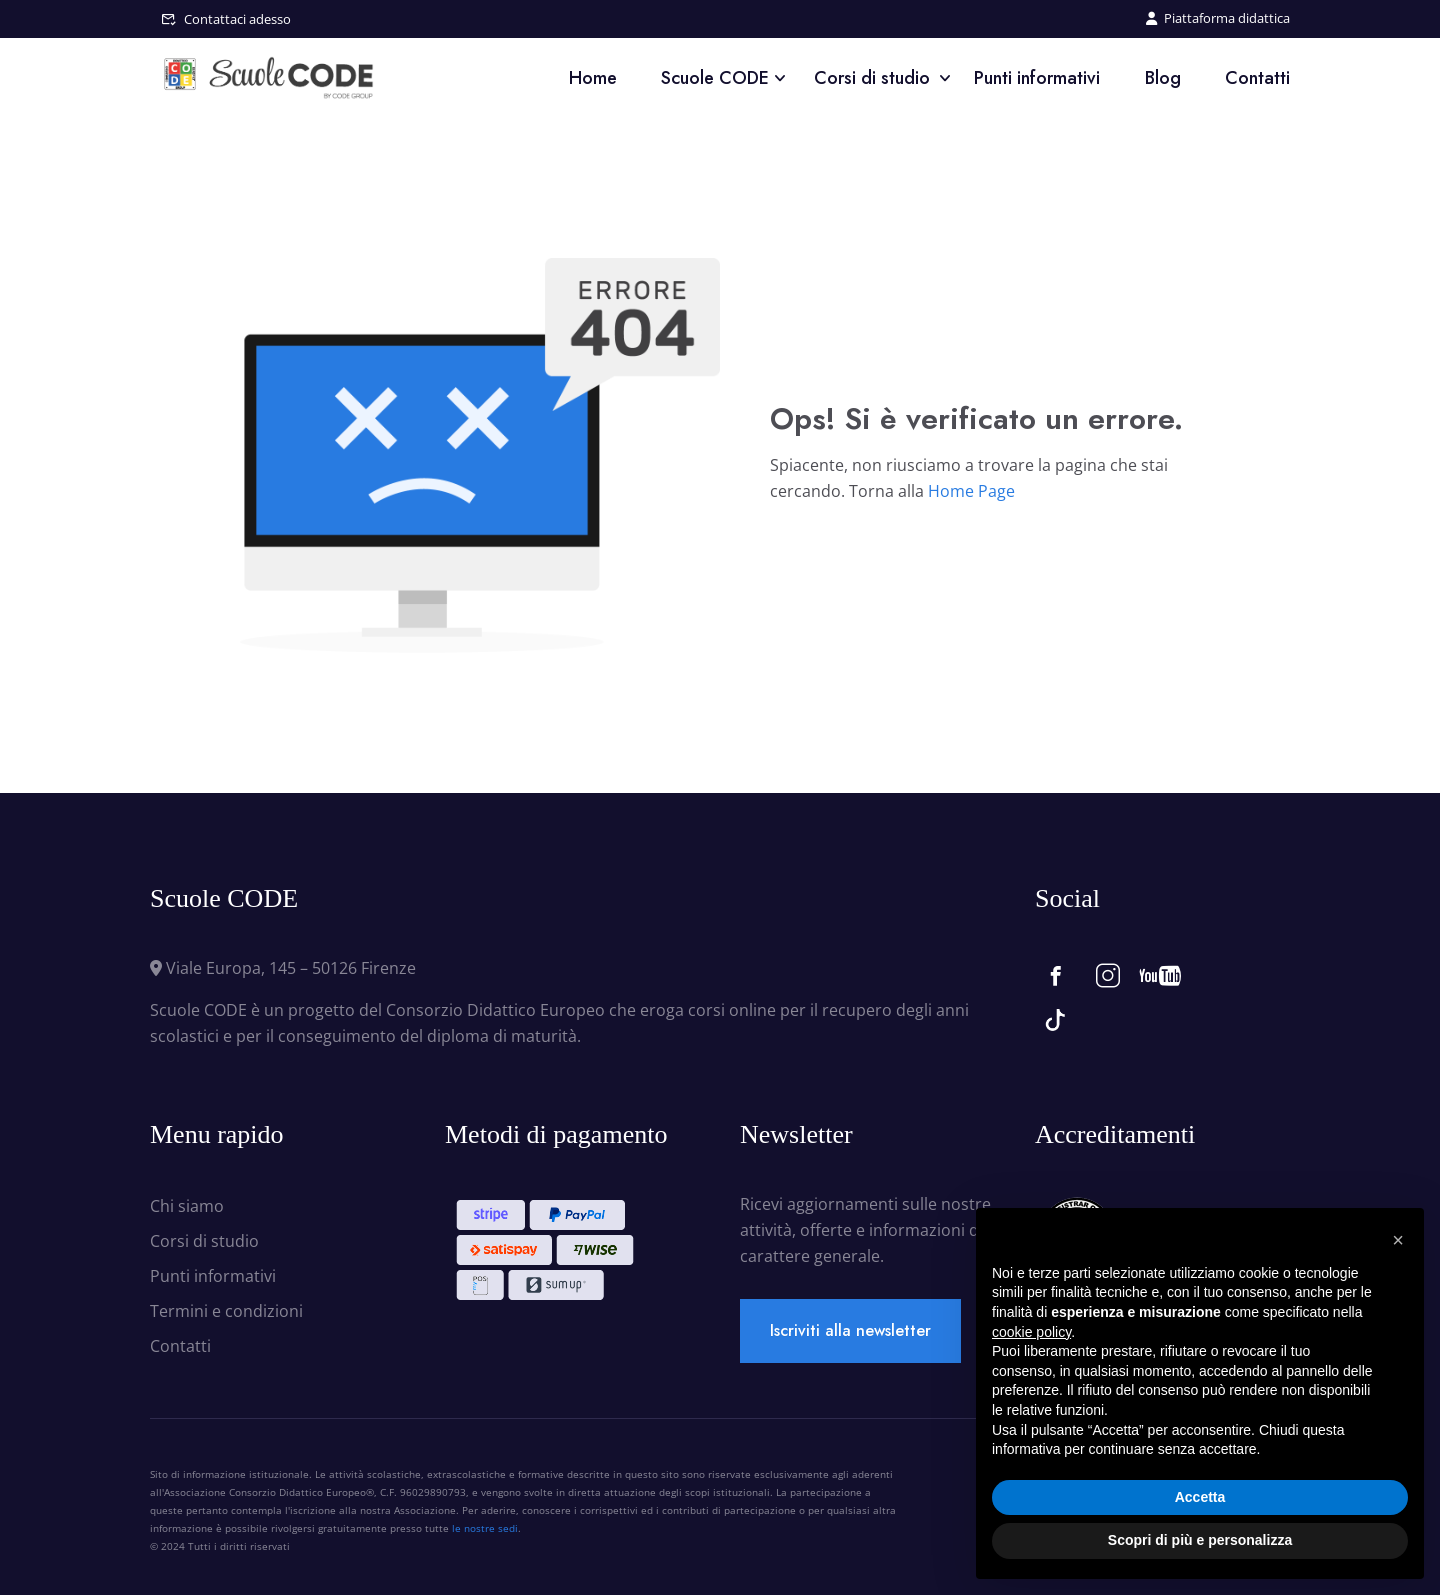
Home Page (971, 491)
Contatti (1257, 78)
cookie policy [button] (1031, 1332)
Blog (1163, 78)
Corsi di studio (872, 78)
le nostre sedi (485, 1528)
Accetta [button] (1200, 1497)
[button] (1398, 1240)
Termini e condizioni (226, 1311)
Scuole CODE (715, 78)
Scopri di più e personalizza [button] (1200, 1540)
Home (593, 78)
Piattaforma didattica (1218, 18)
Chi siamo (187, 1206)
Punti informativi (1037, 78)
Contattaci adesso (237, 19)
